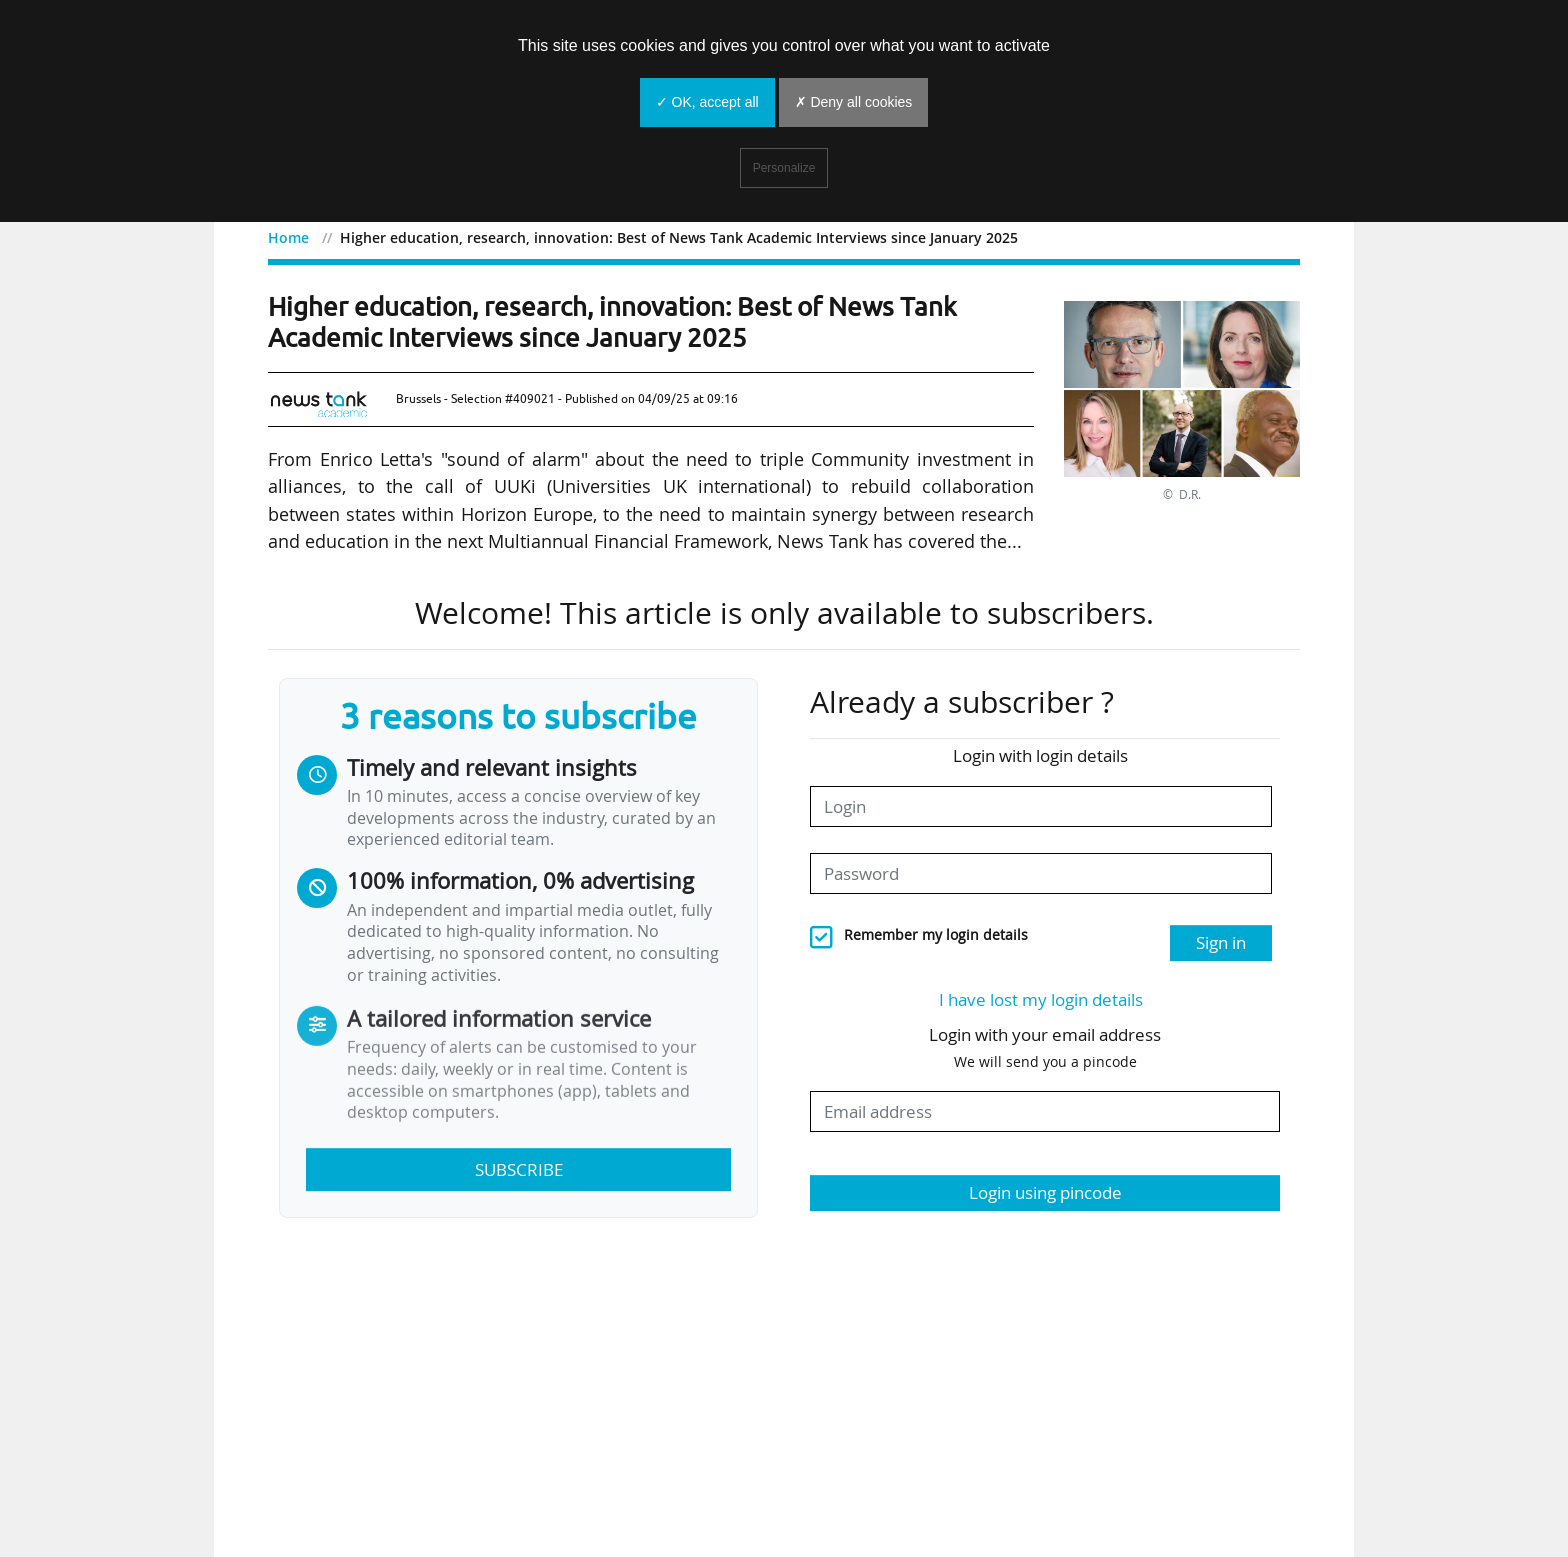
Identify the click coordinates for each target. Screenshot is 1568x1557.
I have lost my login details (1041, 999)
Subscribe (519, 1169)
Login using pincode (1045, 1192)
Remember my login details (936, 935)
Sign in (1221, 942)
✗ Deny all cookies (854, 102)
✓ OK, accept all (707, 102)
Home (288, 237)
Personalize (784, 168)
